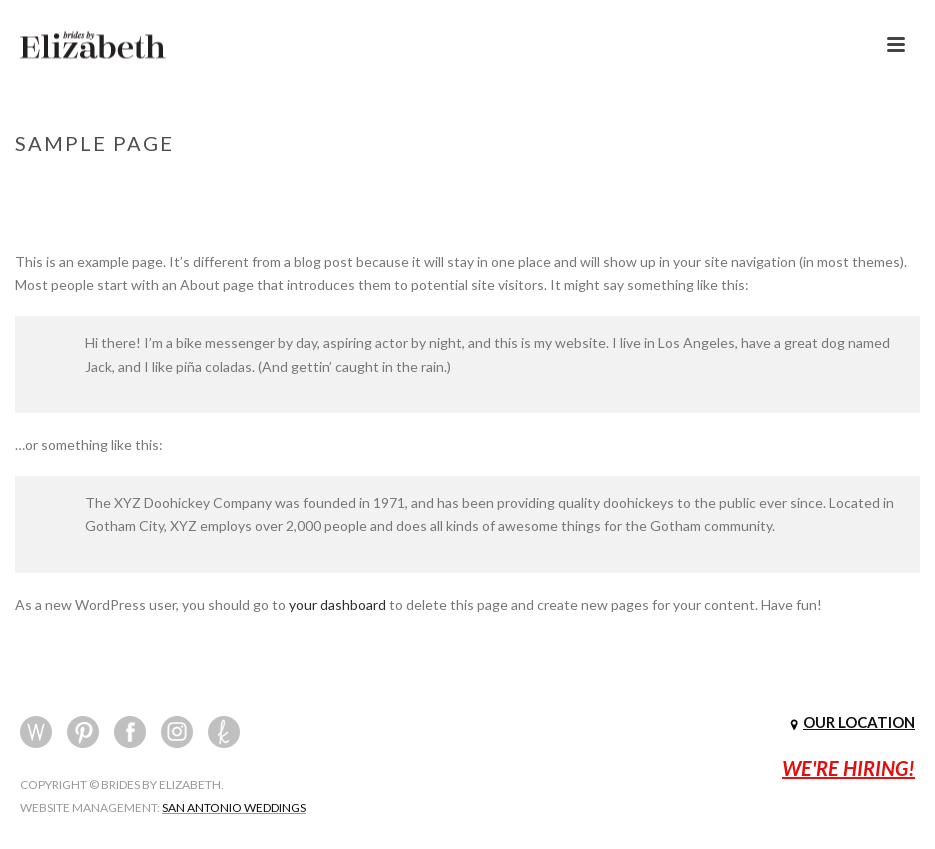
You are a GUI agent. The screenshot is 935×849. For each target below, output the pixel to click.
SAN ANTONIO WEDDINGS (234, 807)
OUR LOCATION (859, 722)
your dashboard (337, 604)
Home (792, 185)
